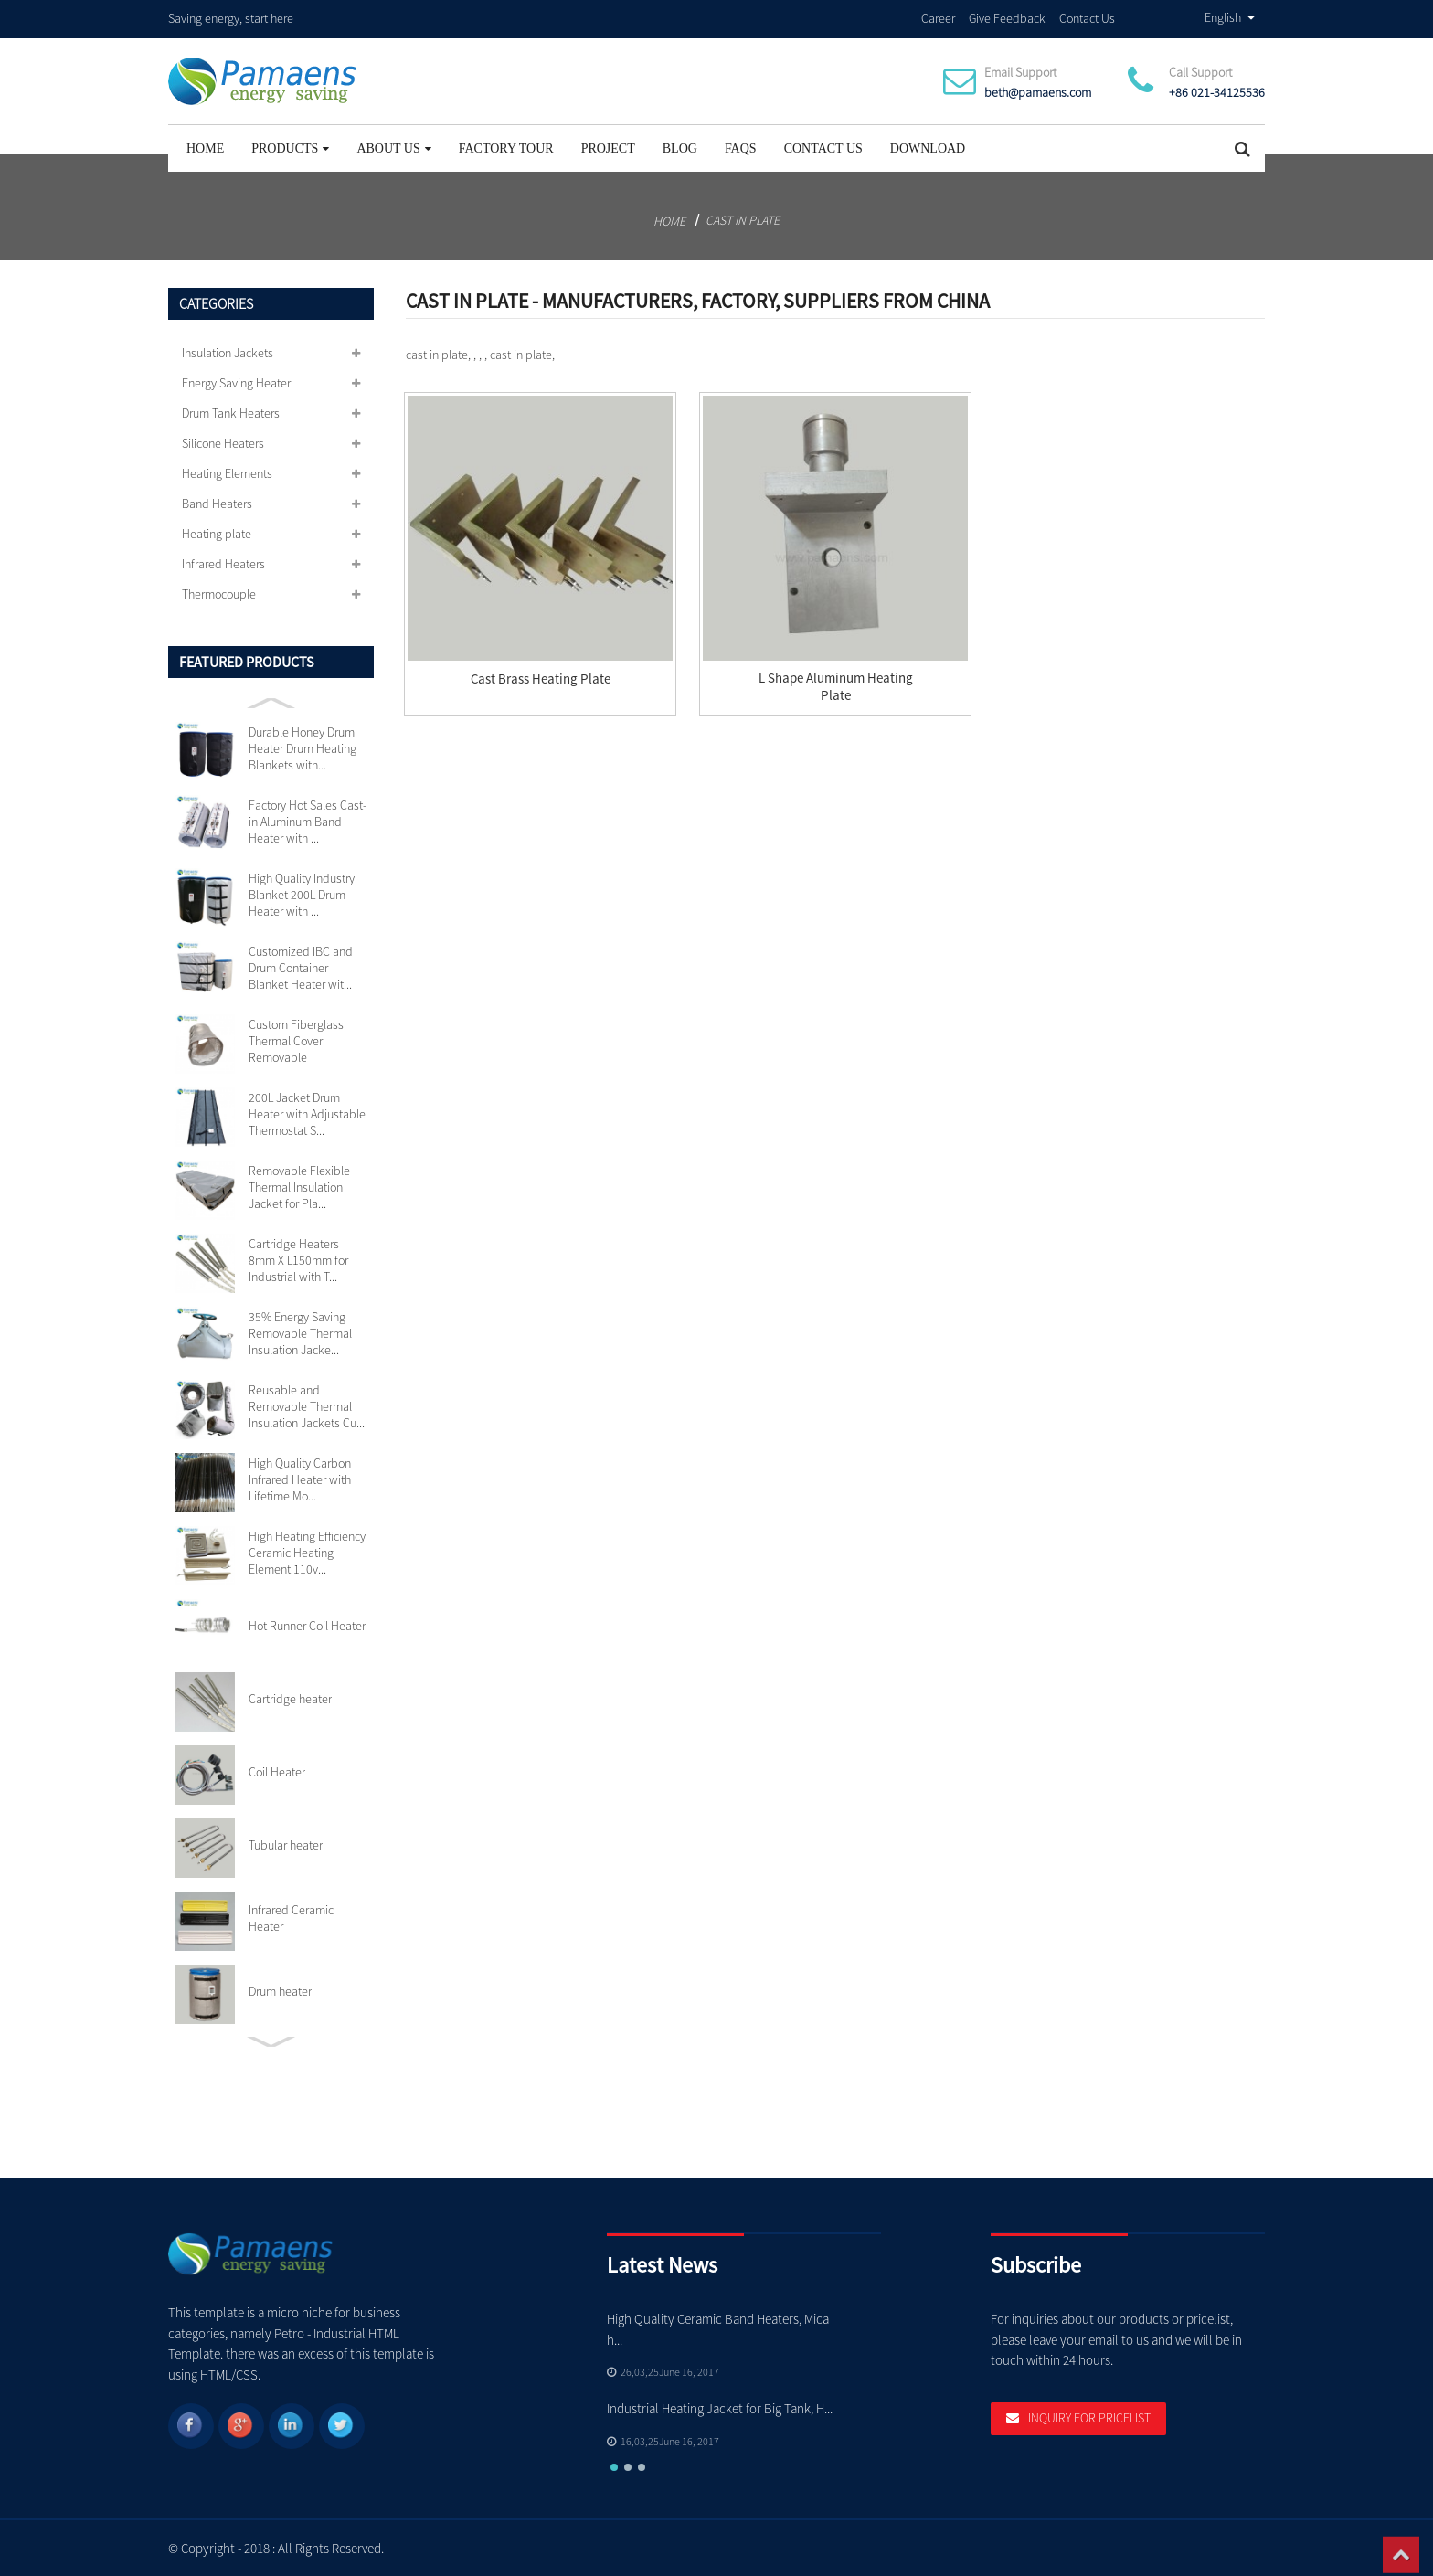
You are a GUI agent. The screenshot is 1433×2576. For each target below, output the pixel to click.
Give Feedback (1007, 17)
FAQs (741, 147)
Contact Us (1087, 17)
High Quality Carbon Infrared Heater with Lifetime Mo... (300, 1478)
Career (938, 17)
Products (290, 147)
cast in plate (743, 219)
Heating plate (216, 533)
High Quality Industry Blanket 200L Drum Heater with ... (302, 893)
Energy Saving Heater (236, 382)
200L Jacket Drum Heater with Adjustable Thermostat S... (307, 1113)
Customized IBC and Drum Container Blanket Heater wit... (301, 966)
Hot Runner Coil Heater (307, 1625)
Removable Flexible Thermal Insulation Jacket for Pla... (299, 1186)
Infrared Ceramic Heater (291, 1917)
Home (205, 147)
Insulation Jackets (227, 352)
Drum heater (280, 1990)
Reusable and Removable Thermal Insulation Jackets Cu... (307, 1405)
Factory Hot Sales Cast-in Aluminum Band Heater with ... (307, 820)
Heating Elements (227, 472)
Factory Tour (506, 147)
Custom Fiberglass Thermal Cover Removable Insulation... (296, 1040)
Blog (680, 147)
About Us (393, 147)
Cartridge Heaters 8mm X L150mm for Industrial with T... (298, 1259)
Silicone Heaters (223, 442)
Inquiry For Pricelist (1089, 2419)
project (608, 147)
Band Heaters (217, 502)
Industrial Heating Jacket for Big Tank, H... (720, 2407)
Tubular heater (286, 1844)
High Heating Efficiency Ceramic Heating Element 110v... (307, 1551)
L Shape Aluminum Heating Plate (836, 686)
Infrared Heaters (223, 563)
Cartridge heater (290, 1698)
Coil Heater (277, 1771)
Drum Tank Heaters (231, 412)
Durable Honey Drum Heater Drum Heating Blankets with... (302, 747)
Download (927, 147)
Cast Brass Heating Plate (540, 677)
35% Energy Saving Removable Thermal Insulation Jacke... (300, 1332)
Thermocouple (219, 593)
